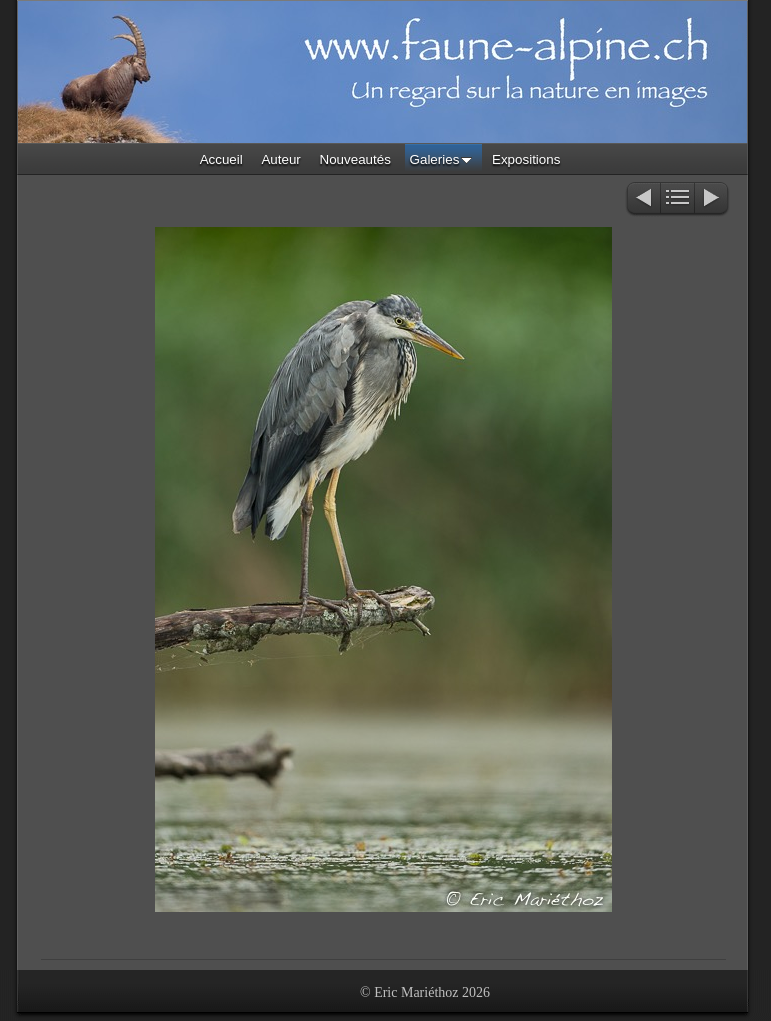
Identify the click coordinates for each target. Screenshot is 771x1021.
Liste (677, 199)
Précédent (642, 199)
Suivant (712, 199)
